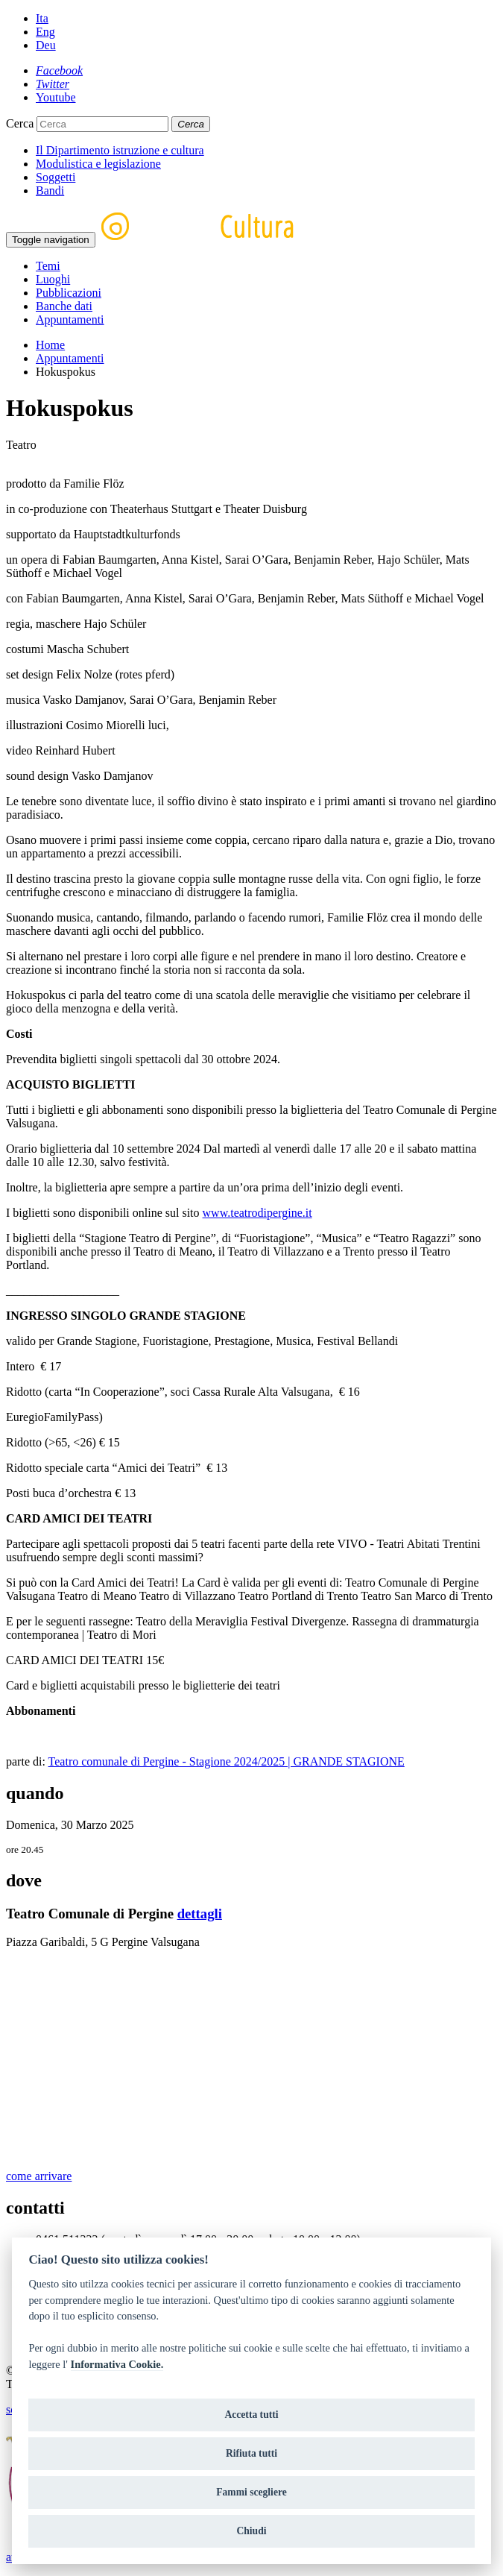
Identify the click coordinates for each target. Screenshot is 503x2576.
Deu (46, 45)
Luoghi (53, 279)
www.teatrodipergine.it (257, 1212)
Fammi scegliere (251, 2492)
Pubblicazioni (68, 292)
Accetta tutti (251, 2414)
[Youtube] (56, 97)
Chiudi (251, 2530)
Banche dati (64, 306)
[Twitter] (52, 84)
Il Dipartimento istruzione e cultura (120, 150)
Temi (48, 265)
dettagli (199, 1913)
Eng (45, 31)
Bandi (50, 190)
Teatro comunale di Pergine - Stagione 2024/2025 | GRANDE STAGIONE (226, 1761)
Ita (42, 18)
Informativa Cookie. (117, 2364)
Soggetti (55, 177)
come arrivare (39, 2176)
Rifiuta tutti (251, 2453)
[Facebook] (59, 70)
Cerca (20, 123)
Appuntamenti (70, 319)
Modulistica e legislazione (98, 163)
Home (50, 344)
